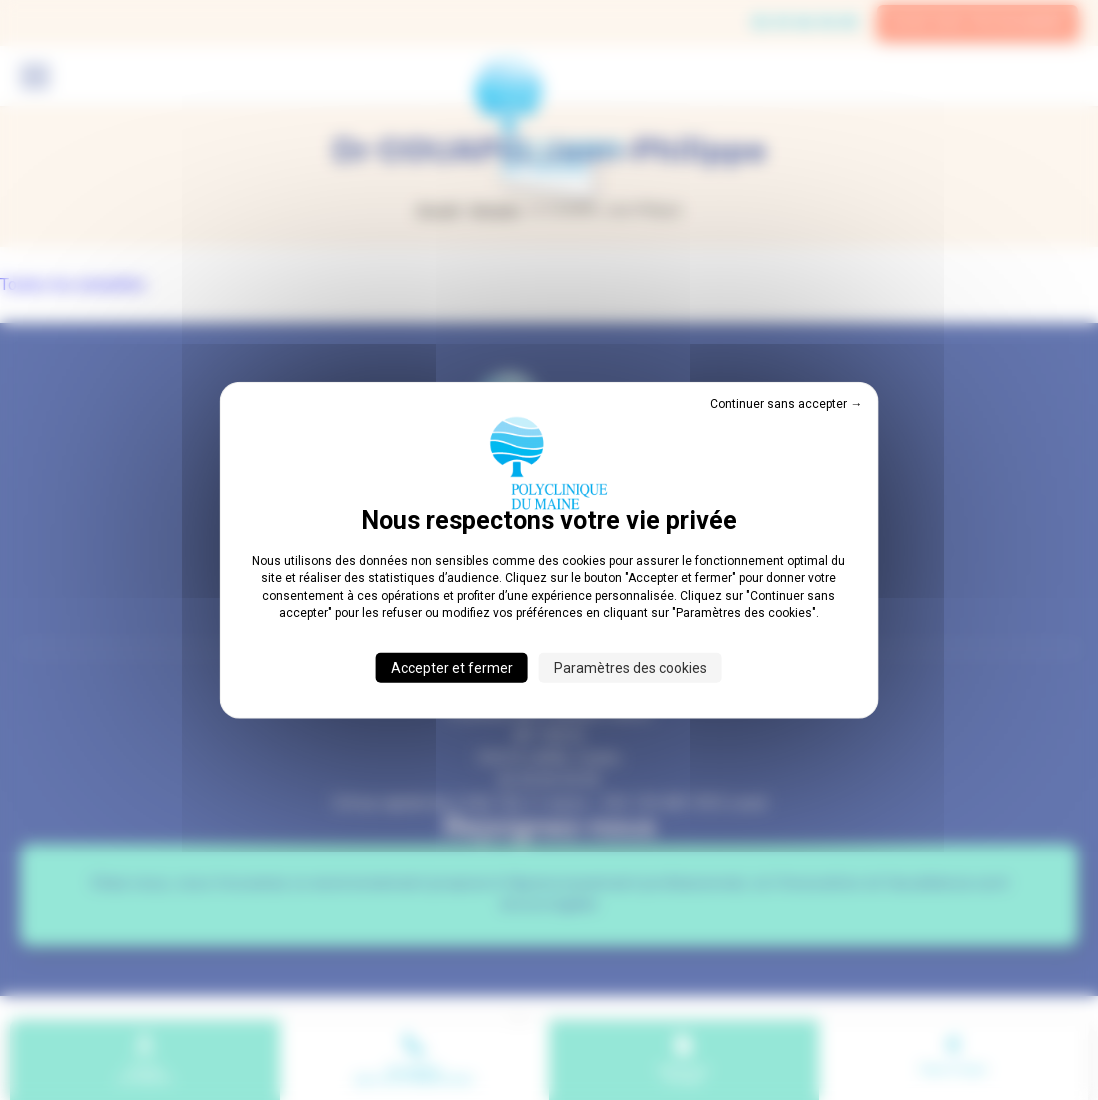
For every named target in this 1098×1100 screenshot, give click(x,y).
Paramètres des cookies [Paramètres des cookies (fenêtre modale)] (630, 667)
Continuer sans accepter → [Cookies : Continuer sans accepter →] (786, 404)
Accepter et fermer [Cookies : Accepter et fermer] (452, 667)
